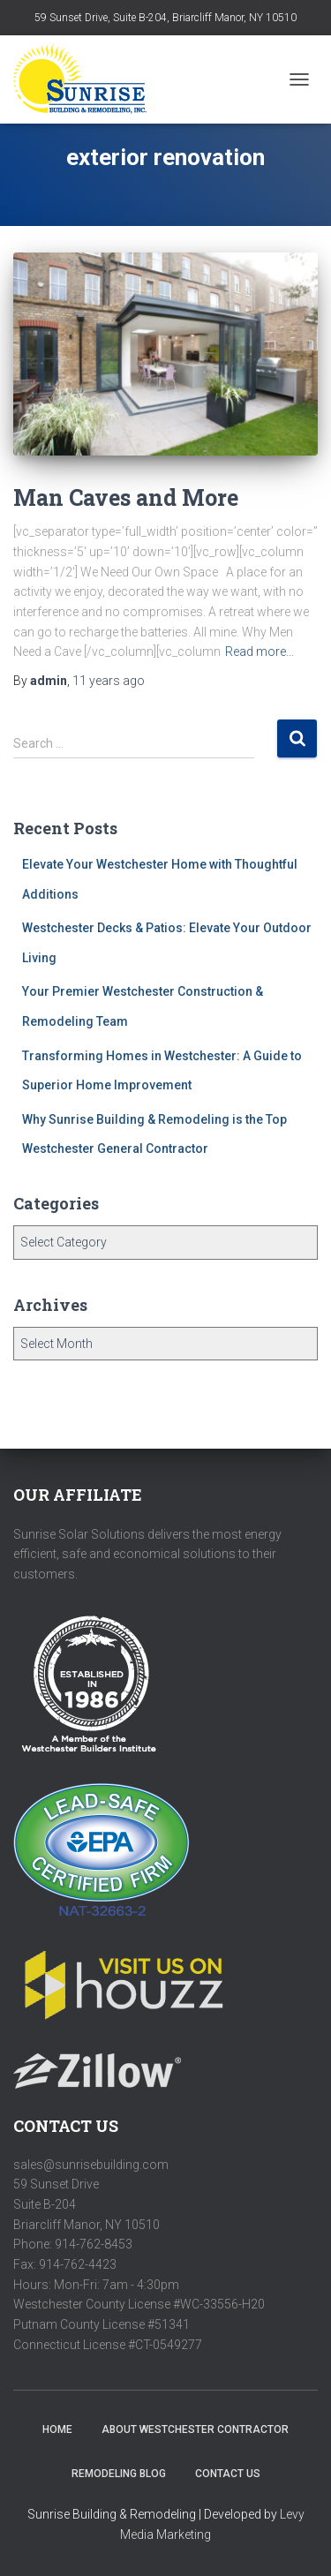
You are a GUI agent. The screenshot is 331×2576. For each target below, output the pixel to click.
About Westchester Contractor (195, 2429)
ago (108, 681)
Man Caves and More (125, 497)
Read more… (259, 651)
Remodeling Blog (118, 2473)
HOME (57, 2429)
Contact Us (227, 2473)
